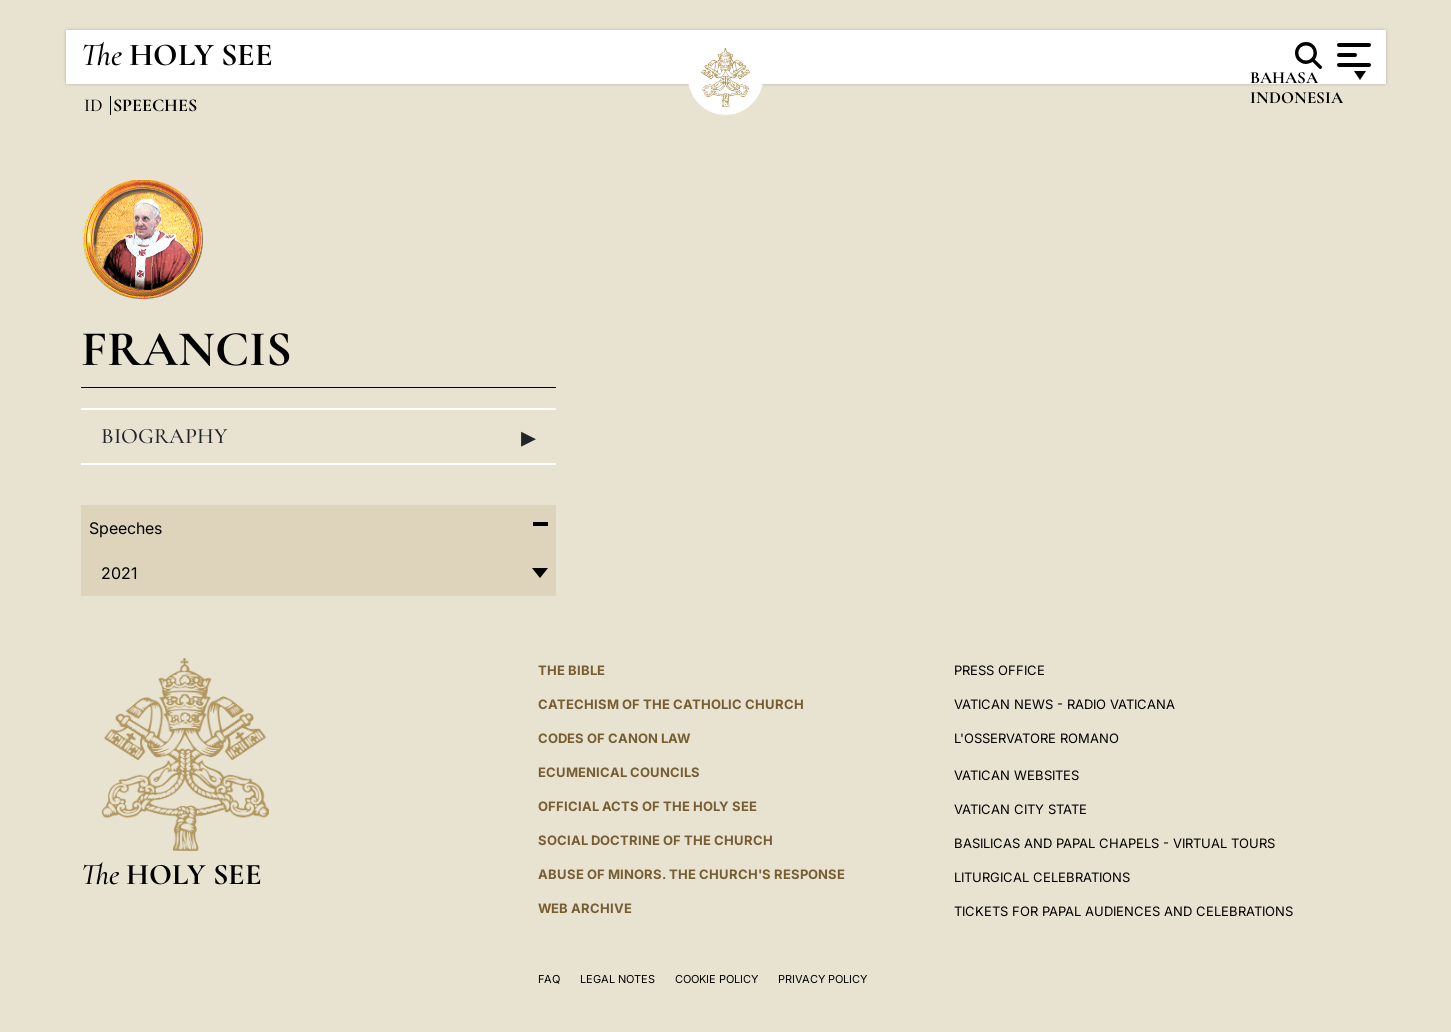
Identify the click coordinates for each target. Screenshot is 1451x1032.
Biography (319, 437)
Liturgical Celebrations (1042, 877)
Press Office (999, 670)
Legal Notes (617, 979)
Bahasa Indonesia (1295, 92)
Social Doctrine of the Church (655, 840)
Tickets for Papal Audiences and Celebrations (1123, 911)
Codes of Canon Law (614, 738)
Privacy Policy (822, 979)
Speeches (125, 528)
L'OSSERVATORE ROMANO (1036, 738)
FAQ (549, 979)
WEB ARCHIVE (585, 908)
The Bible (571, 670)
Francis (186, 348)
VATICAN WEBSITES (1016, 775)
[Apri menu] (1351, 55)
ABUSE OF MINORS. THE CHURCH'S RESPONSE (691, 874)
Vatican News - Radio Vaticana (1064, 704)
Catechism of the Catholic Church (671, 704)
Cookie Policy (716, 979)
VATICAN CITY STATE (1020, 809)
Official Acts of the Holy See (647, 806)
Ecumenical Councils (619, 772)
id (95, 105)
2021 (119, 573)
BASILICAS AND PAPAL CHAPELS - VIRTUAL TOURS (1114, 843)
